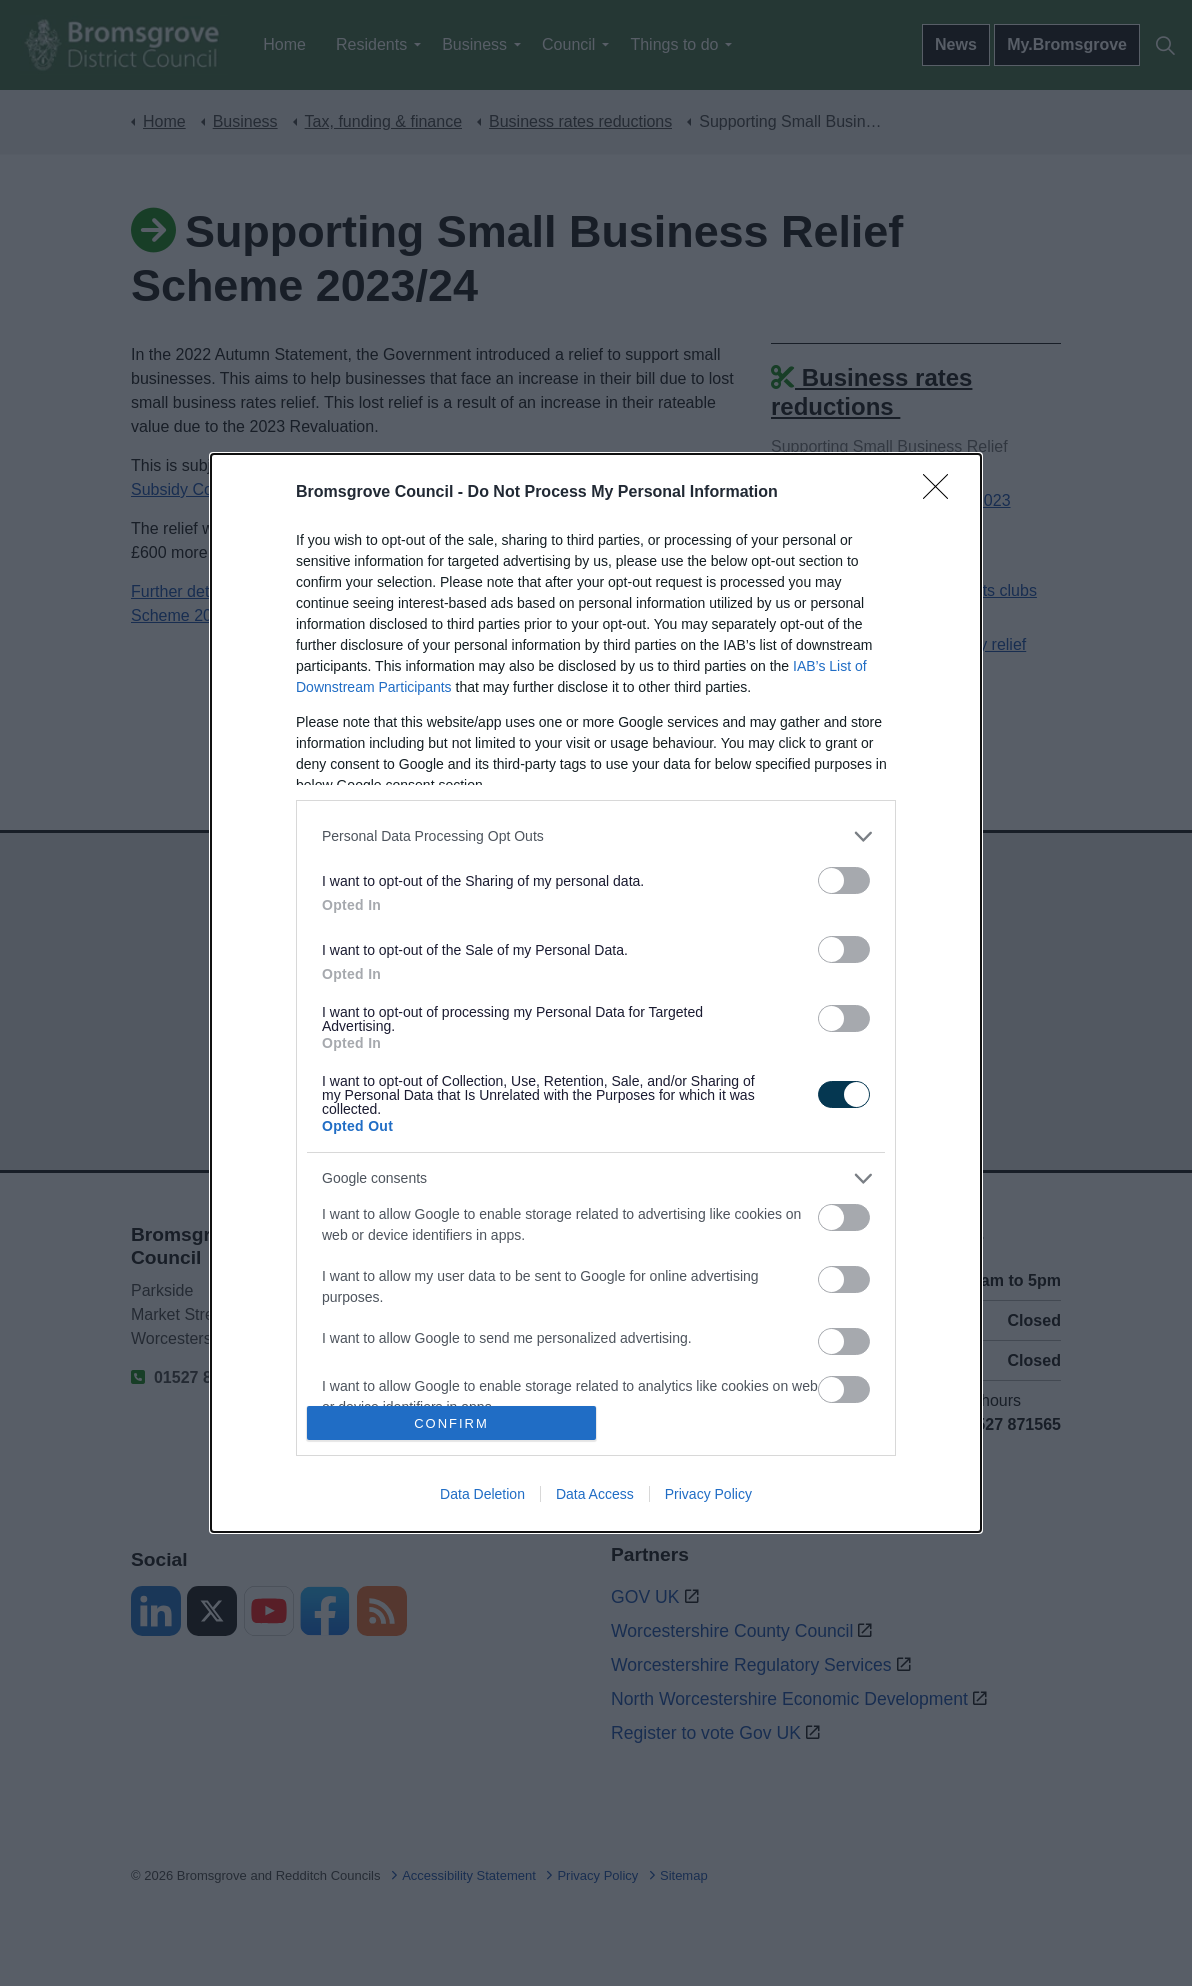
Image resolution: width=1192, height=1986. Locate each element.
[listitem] (596, 836)
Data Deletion (482, 1494)
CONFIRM (451, 1423)
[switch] (844, 880)
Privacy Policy (708, 1494)
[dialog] (596, 993)
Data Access (595, 1494)
